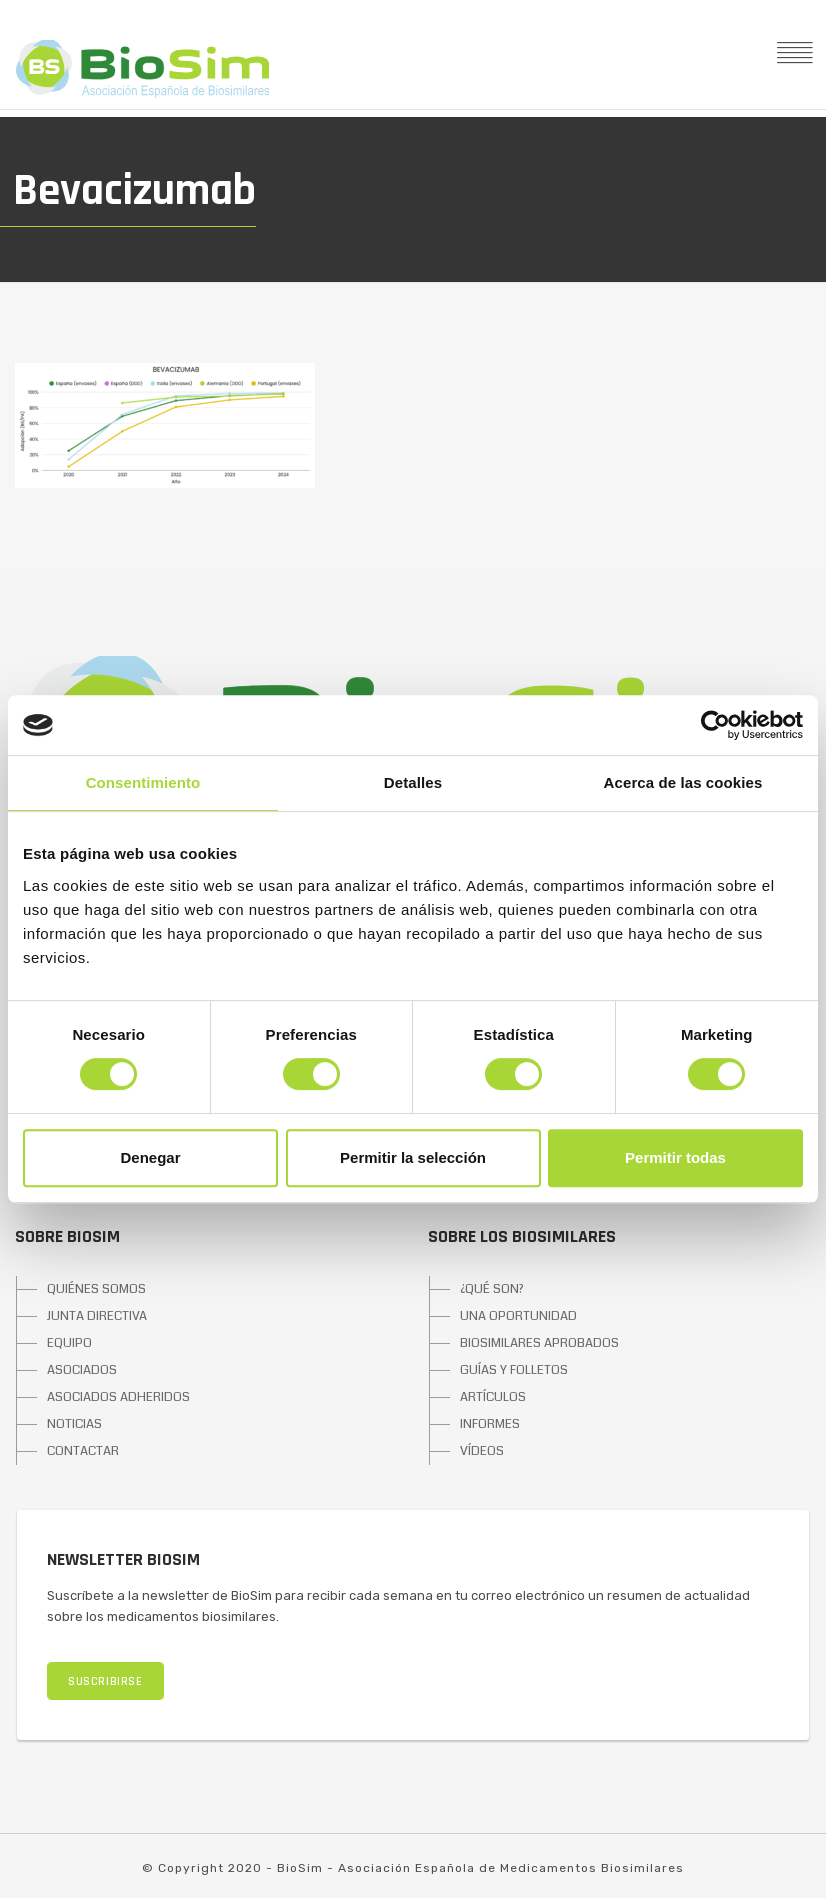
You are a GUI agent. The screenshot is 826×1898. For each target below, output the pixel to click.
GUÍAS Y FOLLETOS (514, 1370)
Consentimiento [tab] (143, 782)
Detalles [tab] (413, 782)
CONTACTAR (83, 1451)
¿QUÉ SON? (492, 1289)
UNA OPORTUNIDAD (518, 1316)
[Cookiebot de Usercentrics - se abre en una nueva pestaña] (715, 725)
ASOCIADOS (82, 1370)
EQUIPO (69, 1343)
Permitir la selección (413, 1157)
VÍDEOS (482, 1451)
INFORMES (490, 1424)
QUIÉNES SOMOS (96, 1289)
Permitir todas (675, 1157)
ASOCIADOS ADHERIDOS (118, 1397)
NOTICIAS (74, 1424)
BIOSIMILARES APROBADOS (539, 1343)
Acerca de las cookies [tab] (683, 782)
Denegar (150, 1157)
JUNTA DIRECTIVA (97, 1316)
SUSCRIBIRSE (105, 1681)
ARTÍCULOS (493, 1397)
